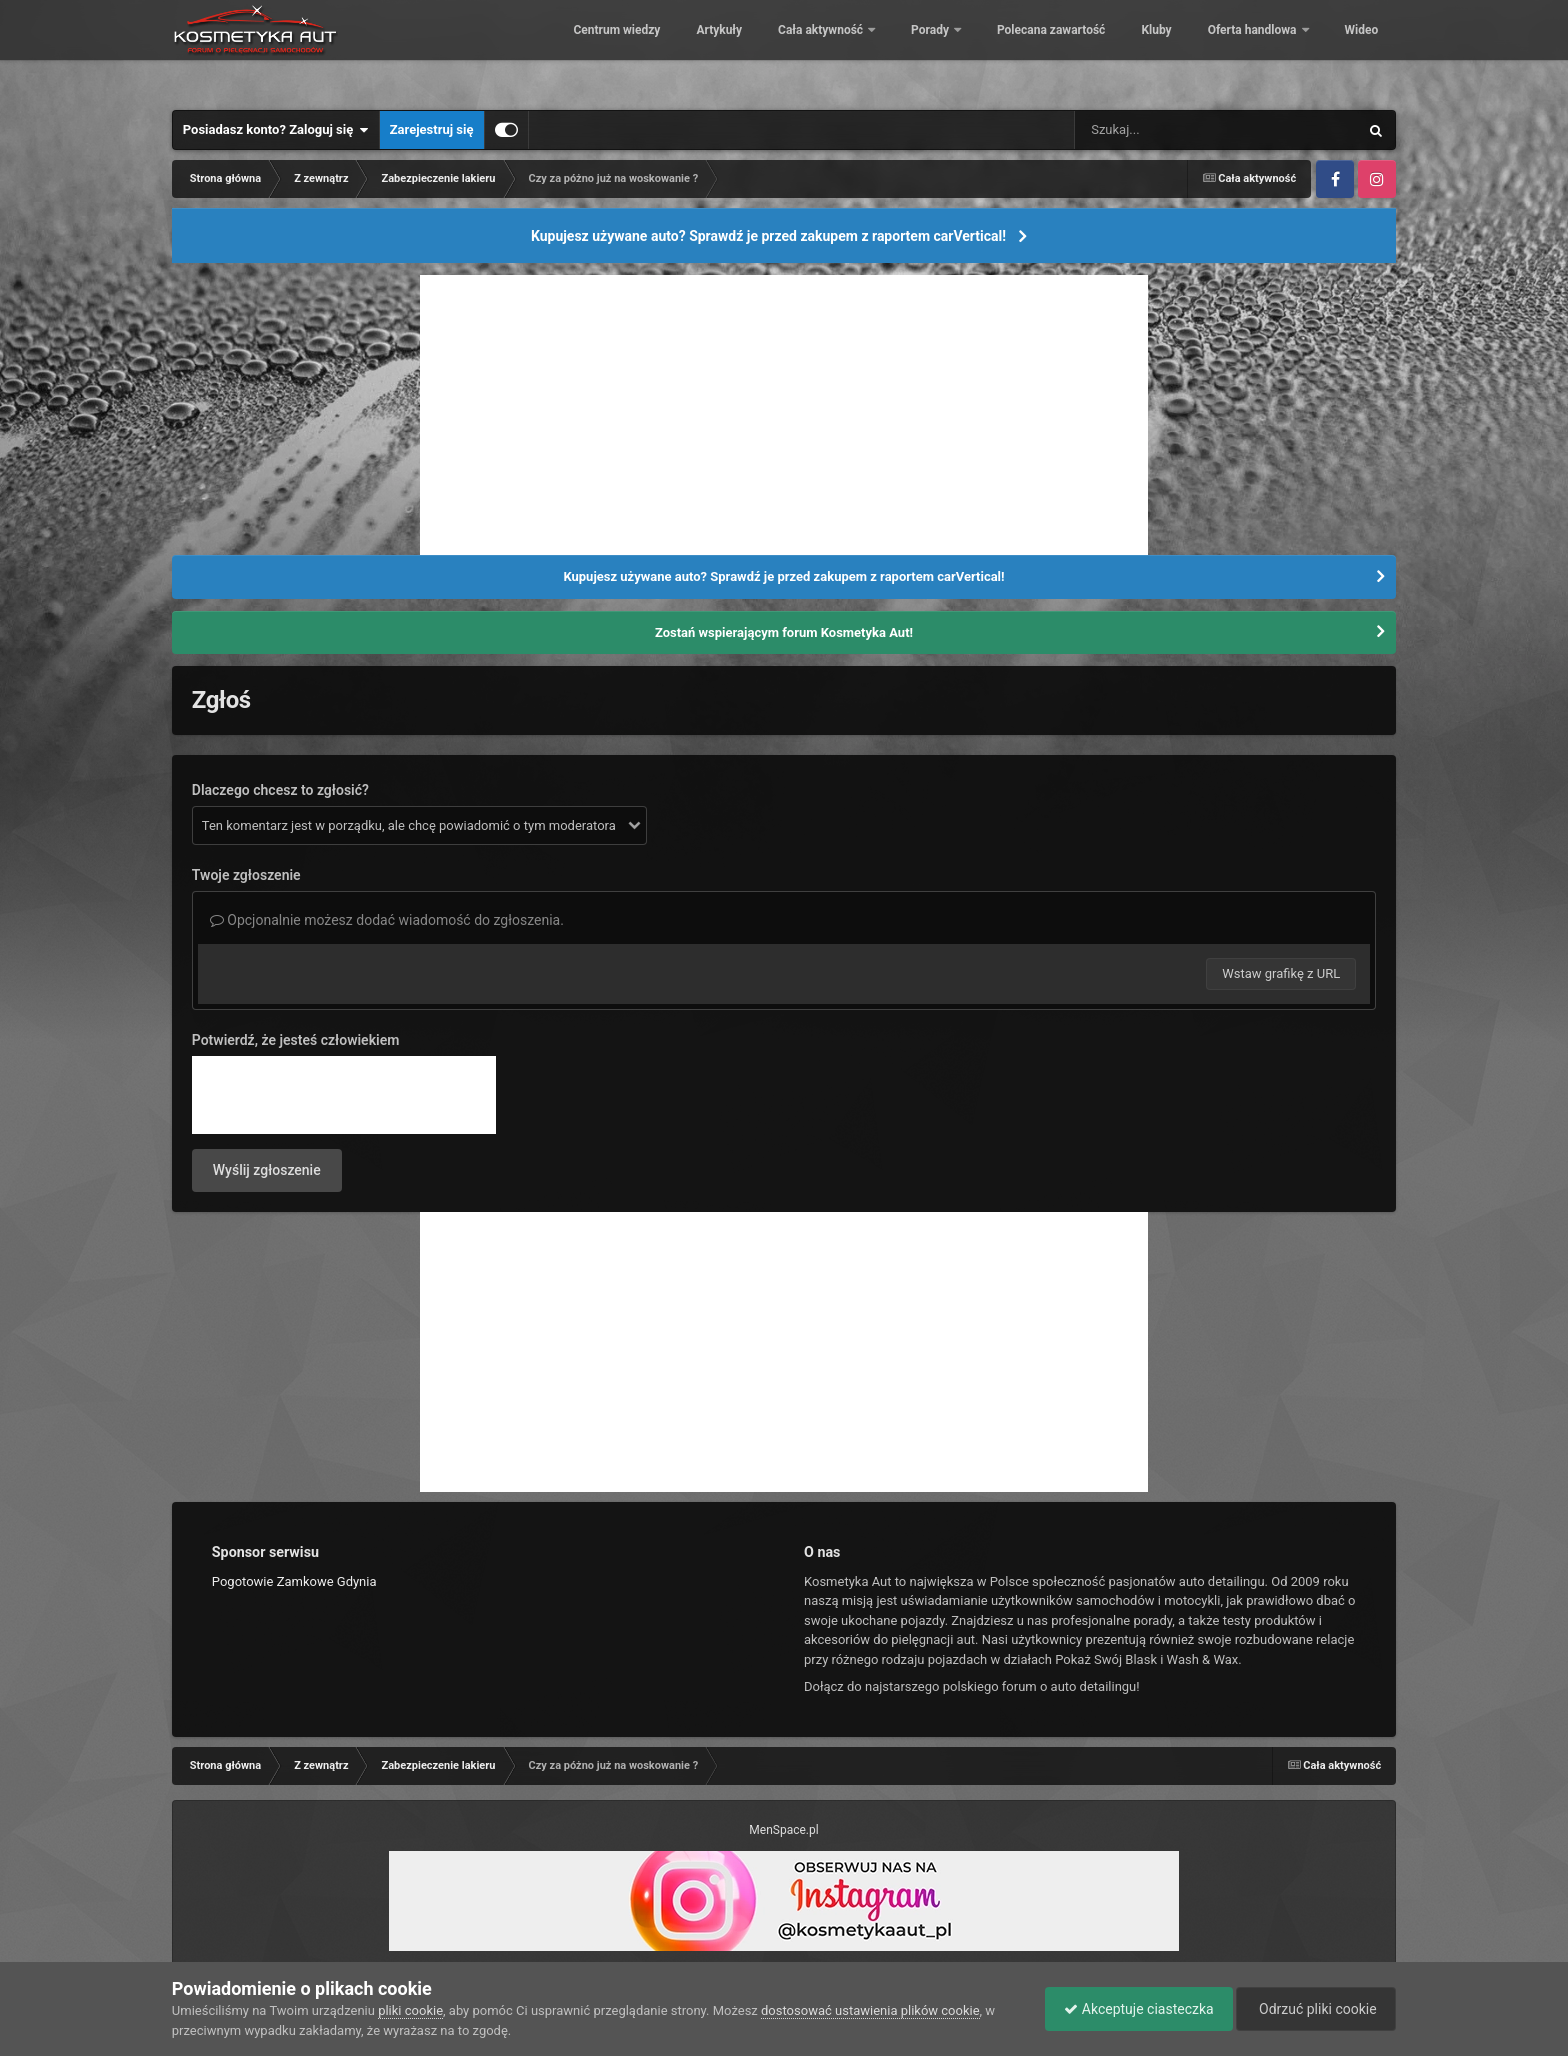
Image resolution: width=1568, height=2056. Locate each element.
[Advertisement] (784, 415)
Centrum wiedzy (602, 50)
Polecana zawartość (1037, 50)
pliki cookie (410, 2010)
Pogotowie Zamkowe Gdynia (294, 1581)
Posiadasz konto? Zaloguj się (276, 130)
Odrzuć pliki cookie (1314, 2009)
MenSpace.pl (783, 1830)
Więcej (1349, 50)
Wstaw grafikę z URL (1281, 973)
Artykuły (705, 50)
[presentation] (344, 1095)
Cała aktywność (808, 50)
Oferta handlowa (1239, 50)
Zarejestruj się (432, 129)
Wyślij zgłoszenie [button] (267, 1170)
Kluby (1142, 50)
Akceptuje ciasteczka (1133, 2009)
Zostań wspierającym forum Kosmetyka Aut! (784, 632)
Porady (917, 50)
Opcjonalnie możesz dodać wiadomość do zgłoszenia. (387, 920)
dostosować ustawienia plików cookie (870, 2010)
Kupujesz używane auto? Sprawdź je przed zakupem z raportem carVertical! (768, 236)
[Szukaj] (1171, 130)
